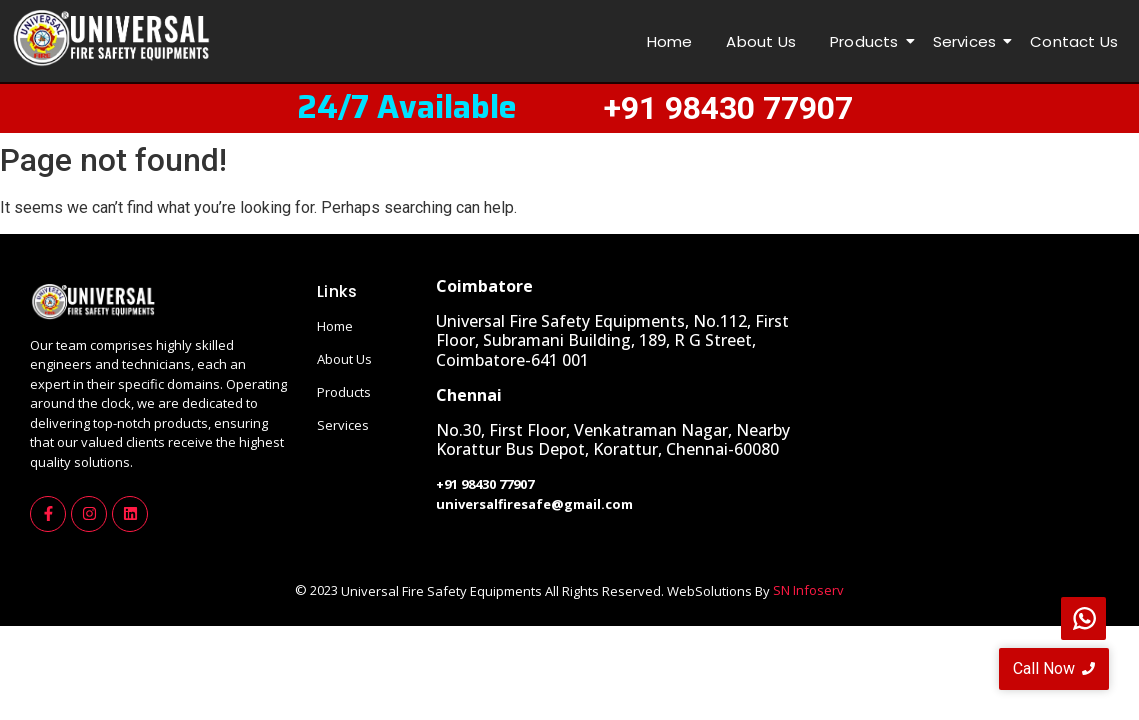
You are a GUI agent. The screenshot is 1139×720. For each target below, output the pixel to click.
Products (868, 41)
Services (968, 41)
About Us (761, 41)
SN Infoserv (808, 590)
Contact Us (1074, 41)
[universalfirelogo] (110, 38)
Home (670, 41)
